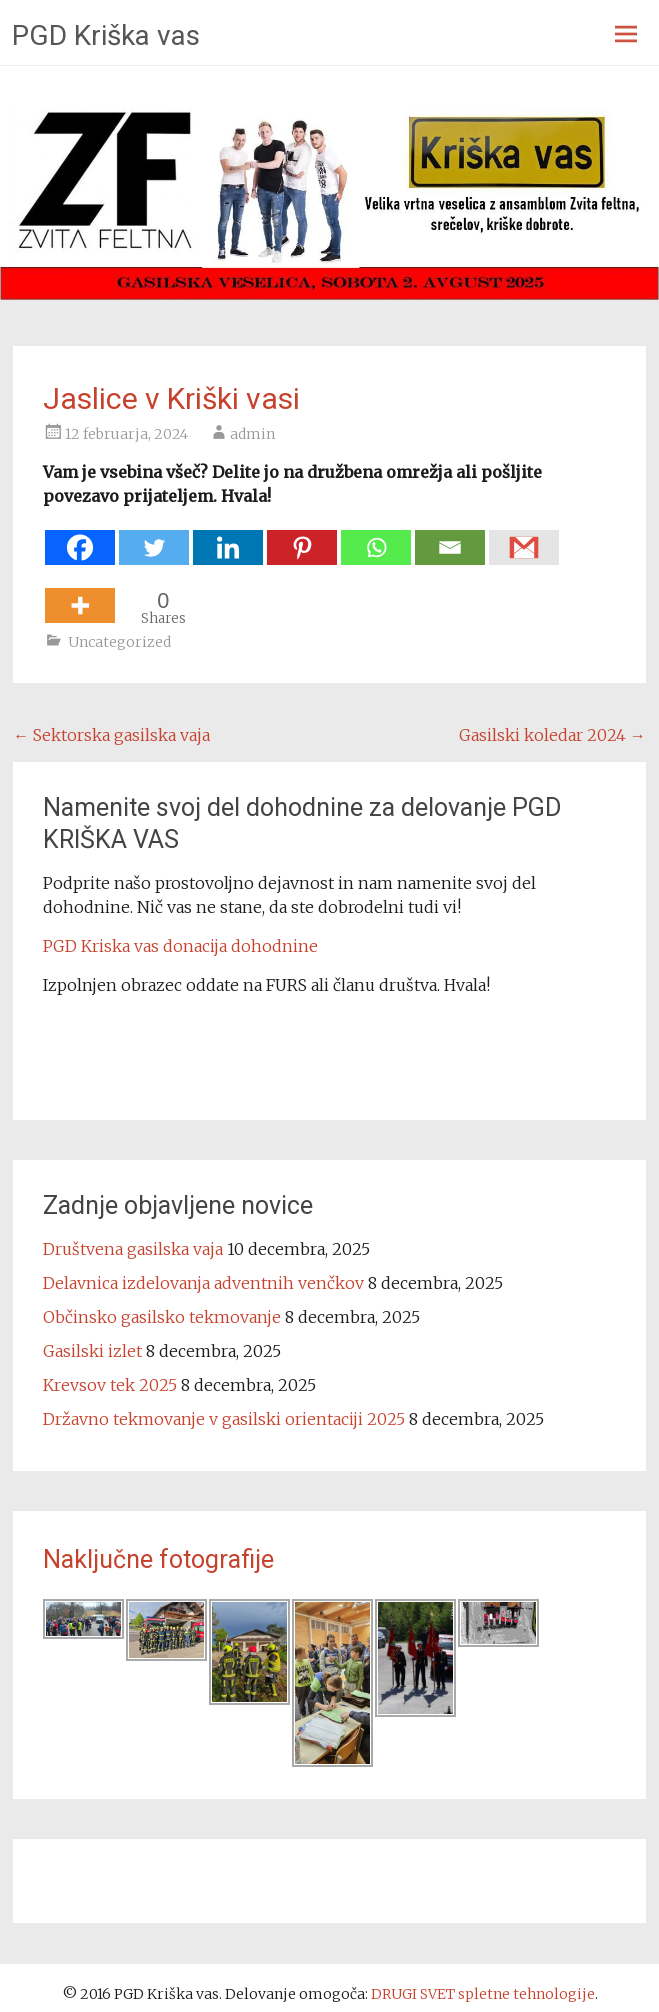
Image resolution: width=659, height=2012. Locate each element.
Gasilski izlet (92, 1351)
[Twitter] (154, 537)
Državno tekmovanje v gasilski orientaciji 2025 (224, 1419)
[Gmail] (524, 537)
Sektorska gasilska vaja (111, 735)
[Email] (450, 537)
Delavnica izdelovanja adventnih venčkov (203, 1283)
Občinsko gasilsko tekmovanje (162, 1317)
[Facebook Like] (571, 536)
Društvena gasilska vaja (133, 1249)
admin (252, 434)
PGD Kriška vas (106, 35)
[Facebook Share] (564, 536)
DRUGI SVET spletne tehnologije (483, 1994)
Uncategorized (119, 642)
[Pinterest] (302, 537)
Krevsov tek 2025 (110, 1385)
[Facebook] (80, 537)
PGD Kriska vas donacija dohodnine (180, 946)
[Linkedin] (228, 537)
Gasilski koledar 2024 (552, 735)
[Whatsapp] (376, 537)
